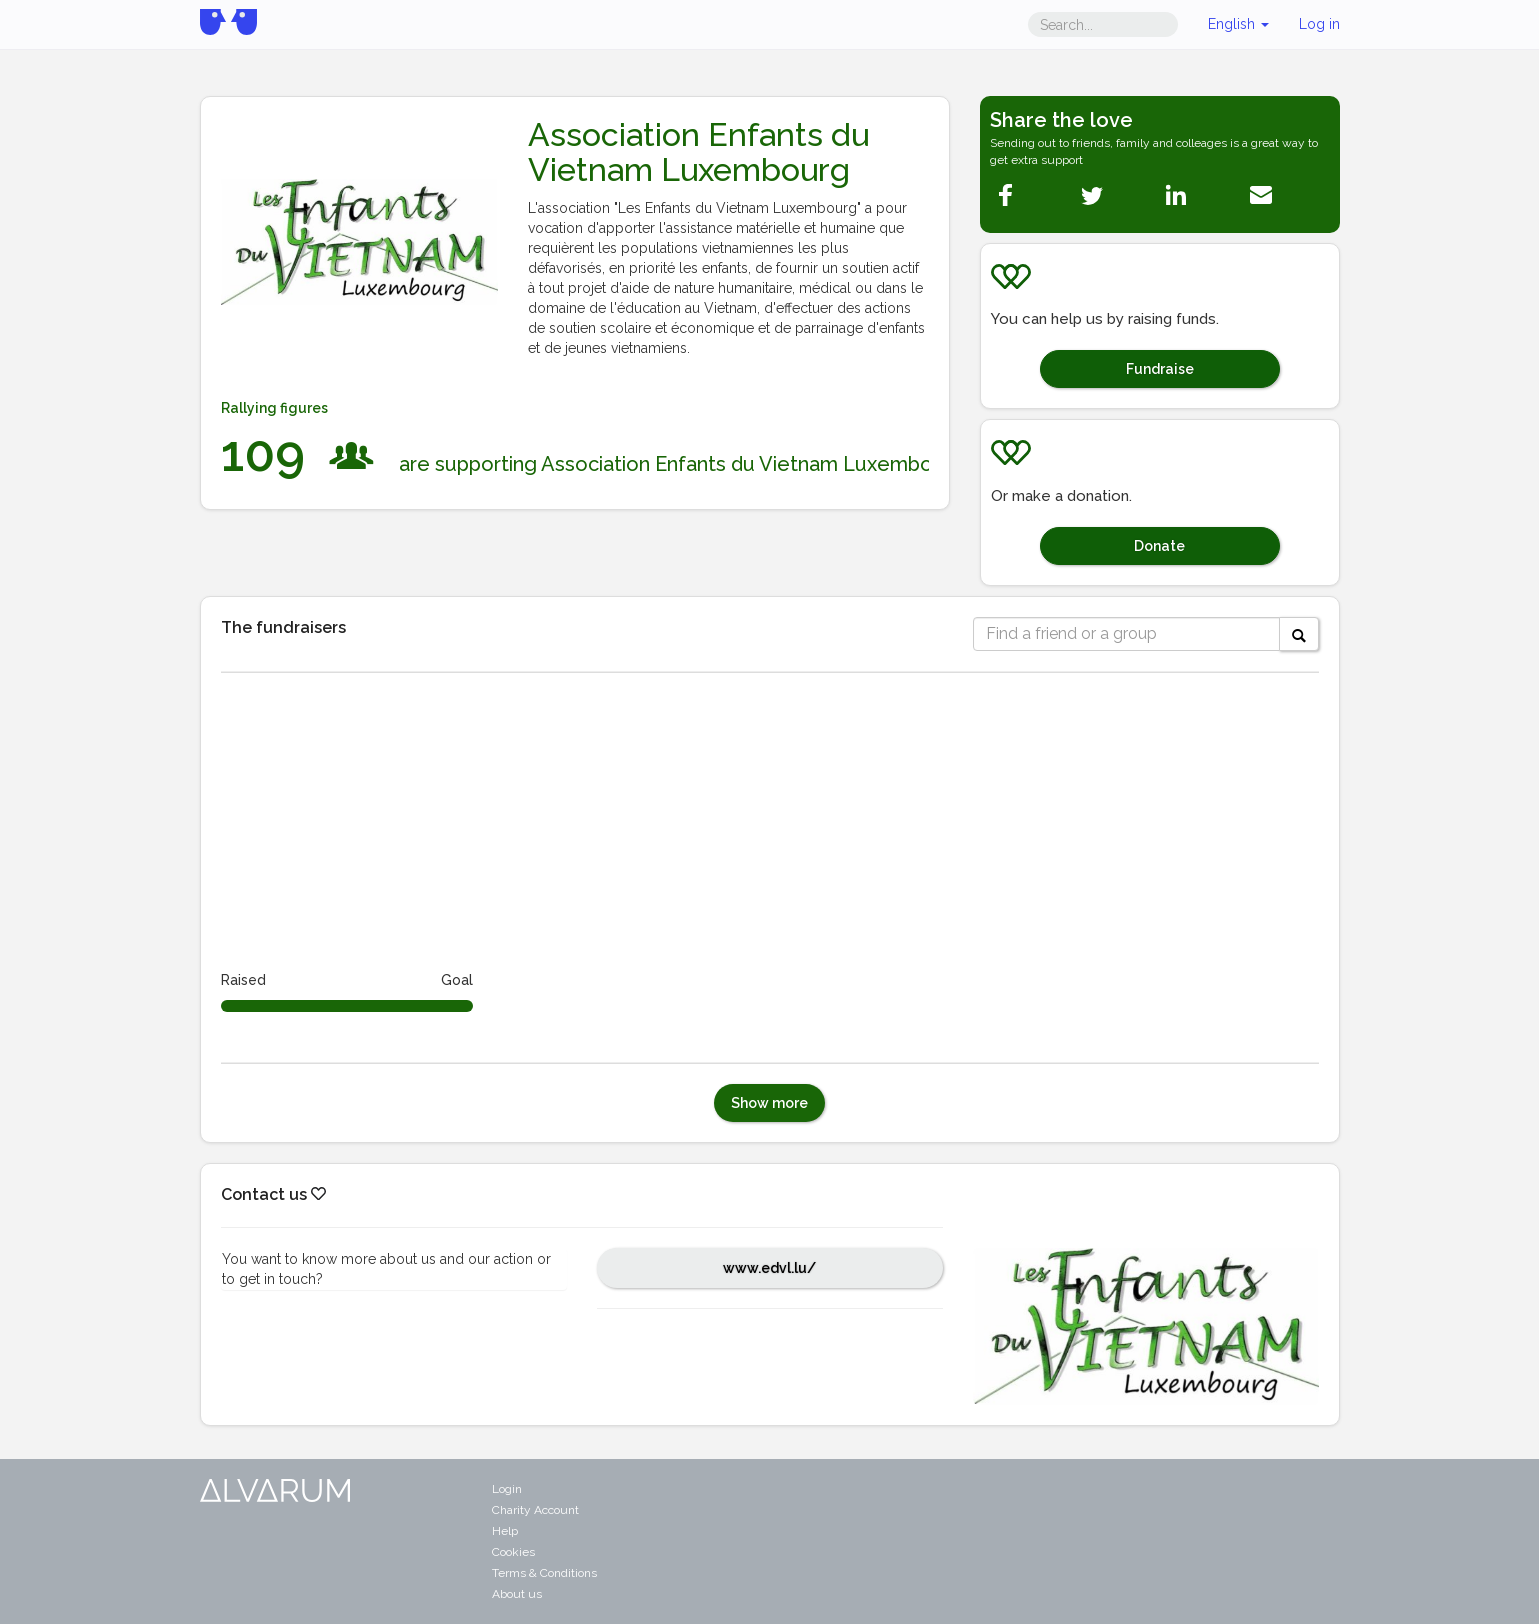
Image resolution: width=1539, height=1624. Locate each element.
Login (507, 1489)
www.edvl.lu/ (769, 1268)
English (1238, 24)
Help (505, 1531)
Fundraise (1160, 369)
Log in (1319, 24)
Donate (1159, 546)
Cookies (513, 1552)
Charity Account (535, 1510)
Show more (769, 1103)
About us (517, 1594)
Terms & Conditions (544, 1573)
